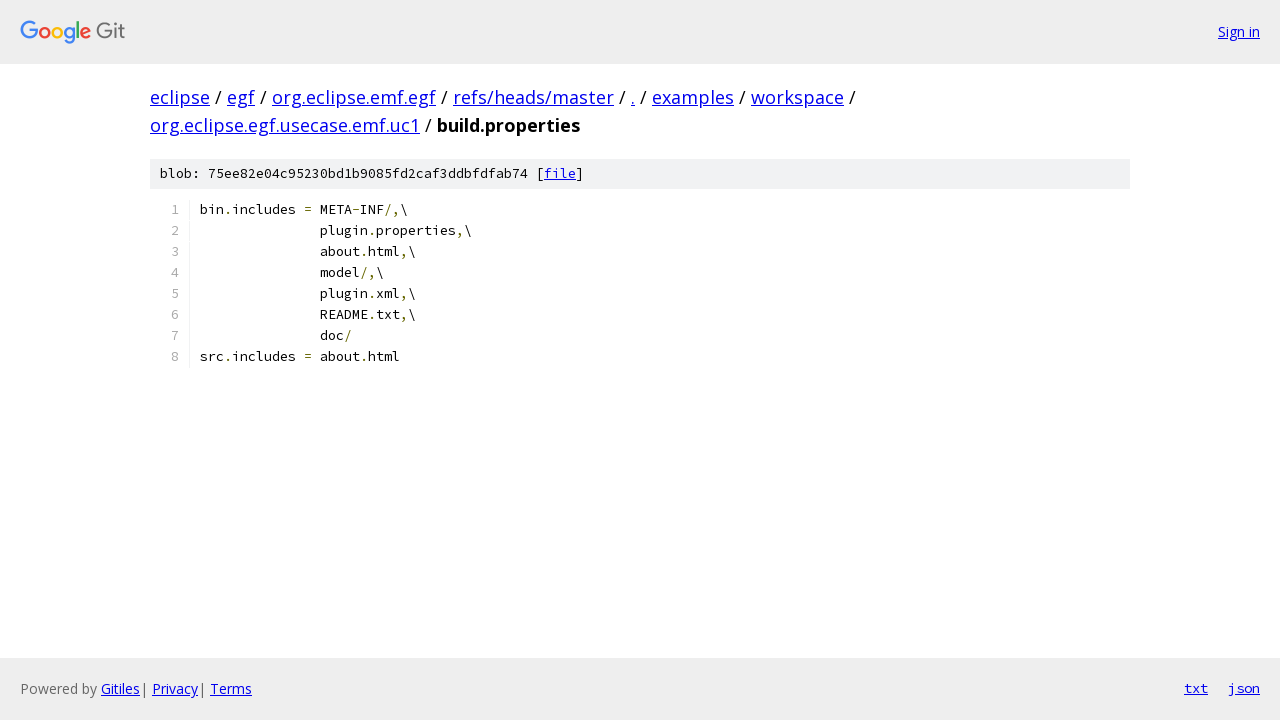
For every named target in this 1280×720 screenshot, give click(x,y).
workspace (797, 97)
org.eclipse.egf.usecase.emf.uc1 (285, 125)
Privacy (175, 688)
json (1244, 688)
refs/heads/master (533, 97)
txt (1196, 688)
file (560, 173)
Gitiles (120, 688)
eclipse (180, 97)
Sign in (1239, 31)
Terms (231, 688)
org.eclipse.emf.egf (354, 97)
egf (241, 97)
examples (693, 97)
